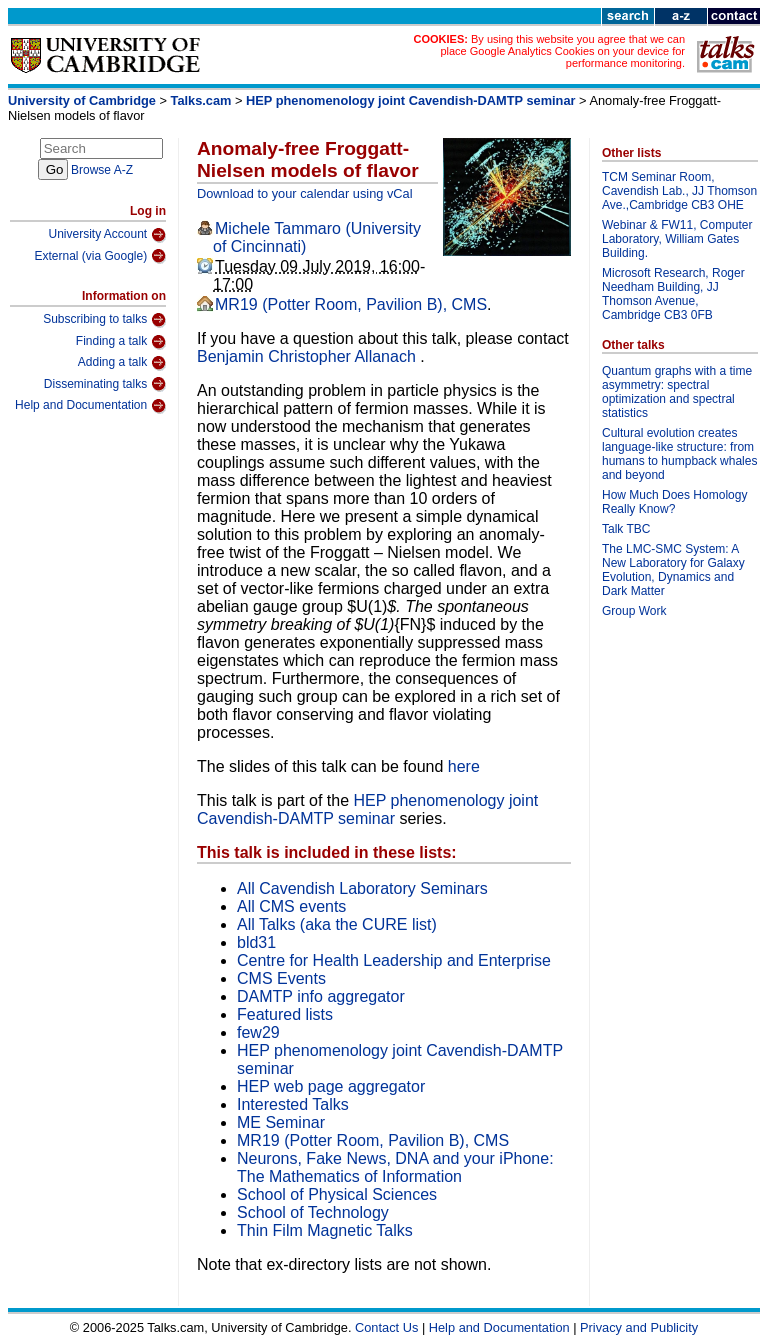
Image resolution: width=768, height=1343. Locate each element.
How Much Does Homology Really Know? (674, 502)
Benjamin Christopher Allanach (308, 356)
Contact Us (386, 1327)
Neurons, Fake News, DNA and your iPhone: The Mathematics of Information (395, 1167)
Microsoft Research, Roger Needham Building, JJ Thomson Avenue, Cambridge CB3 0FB (673, 294)
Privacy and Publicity (639, 1327)
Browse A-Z (102, 170)
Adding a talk (122, 363)
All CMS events (291, 906)
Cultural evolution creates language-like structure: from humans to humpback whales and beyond (679, 454)
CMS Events (281, 978)
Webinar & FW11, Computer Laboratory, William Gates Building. (677, 239)
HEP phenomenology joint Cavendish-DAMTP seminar (410, 100)
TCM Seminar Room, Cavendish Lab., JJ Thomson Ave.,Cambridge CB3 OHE (679, 191)
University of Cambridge (82, 100)
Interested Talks (293, 1104)
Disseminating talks (105, 384)
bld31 (256, 942)
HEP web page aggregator (331, 1086)
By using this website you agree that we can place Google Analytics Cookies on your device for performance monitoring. (562, 51)
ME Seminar (281, 1122)
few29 (258, 1032)
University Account (107, 235)
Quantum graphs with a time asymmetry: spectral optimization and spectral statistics (677, 392)
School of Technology (313, 1212)
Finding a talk (121, 342)
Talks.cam (201, 100)
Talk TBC (626, 529)
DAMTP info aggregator (321, 996)
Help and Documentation (90, 406)
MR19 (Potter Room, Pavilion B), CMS (351, 304)
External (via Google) (100, 256)
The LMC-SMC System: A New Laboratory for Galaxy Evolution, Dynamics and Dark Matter (673, 570)
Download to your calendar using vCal (305, 193)
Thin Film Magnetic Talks (325, 1230)
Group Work (634, 611)
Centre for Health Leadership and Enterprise (394, 960)
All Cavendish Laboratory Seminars (362, 888)
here (464, 766)
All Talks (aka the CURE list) (337, 924)
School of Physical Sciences (337, 1194)
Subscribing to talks (104, 320)
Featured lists (285, 1014)
